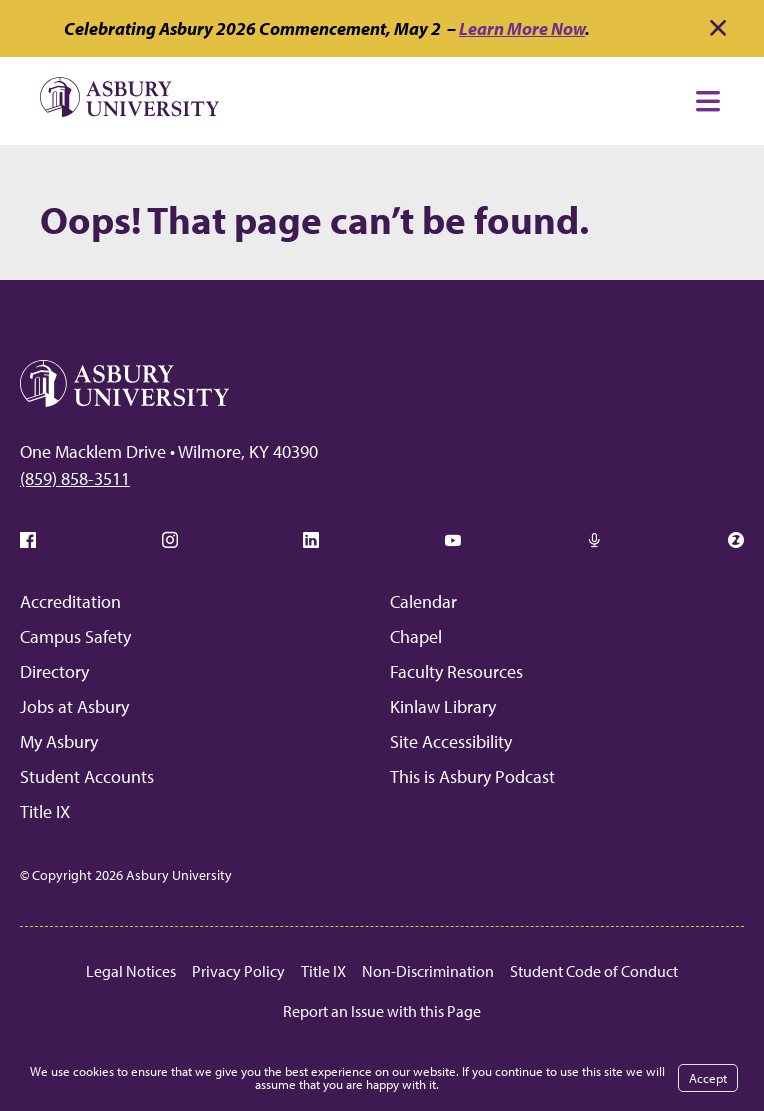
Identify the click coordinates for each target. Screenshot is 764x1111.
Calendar (423, 601)
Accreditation (70, 601)
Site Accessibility (451, 741)
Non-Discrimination (428, 971)
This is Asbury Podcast (472, 776)
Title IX (45, 811)
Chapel (416, 636)
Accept (708, 1078)
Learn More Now (522, 28)
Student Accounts (87, 776)
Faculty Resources (456, 671)
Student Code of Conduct (594, 971)
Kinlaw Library (443, 706)
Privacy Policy (238, 971)
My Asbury (59, 741)
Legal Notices (131, 971)
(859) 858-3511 (75, 478)
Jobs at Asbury (74, 706)
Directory (54, 671)
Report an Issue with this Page (382, 1011)
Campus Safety (75, 636)
